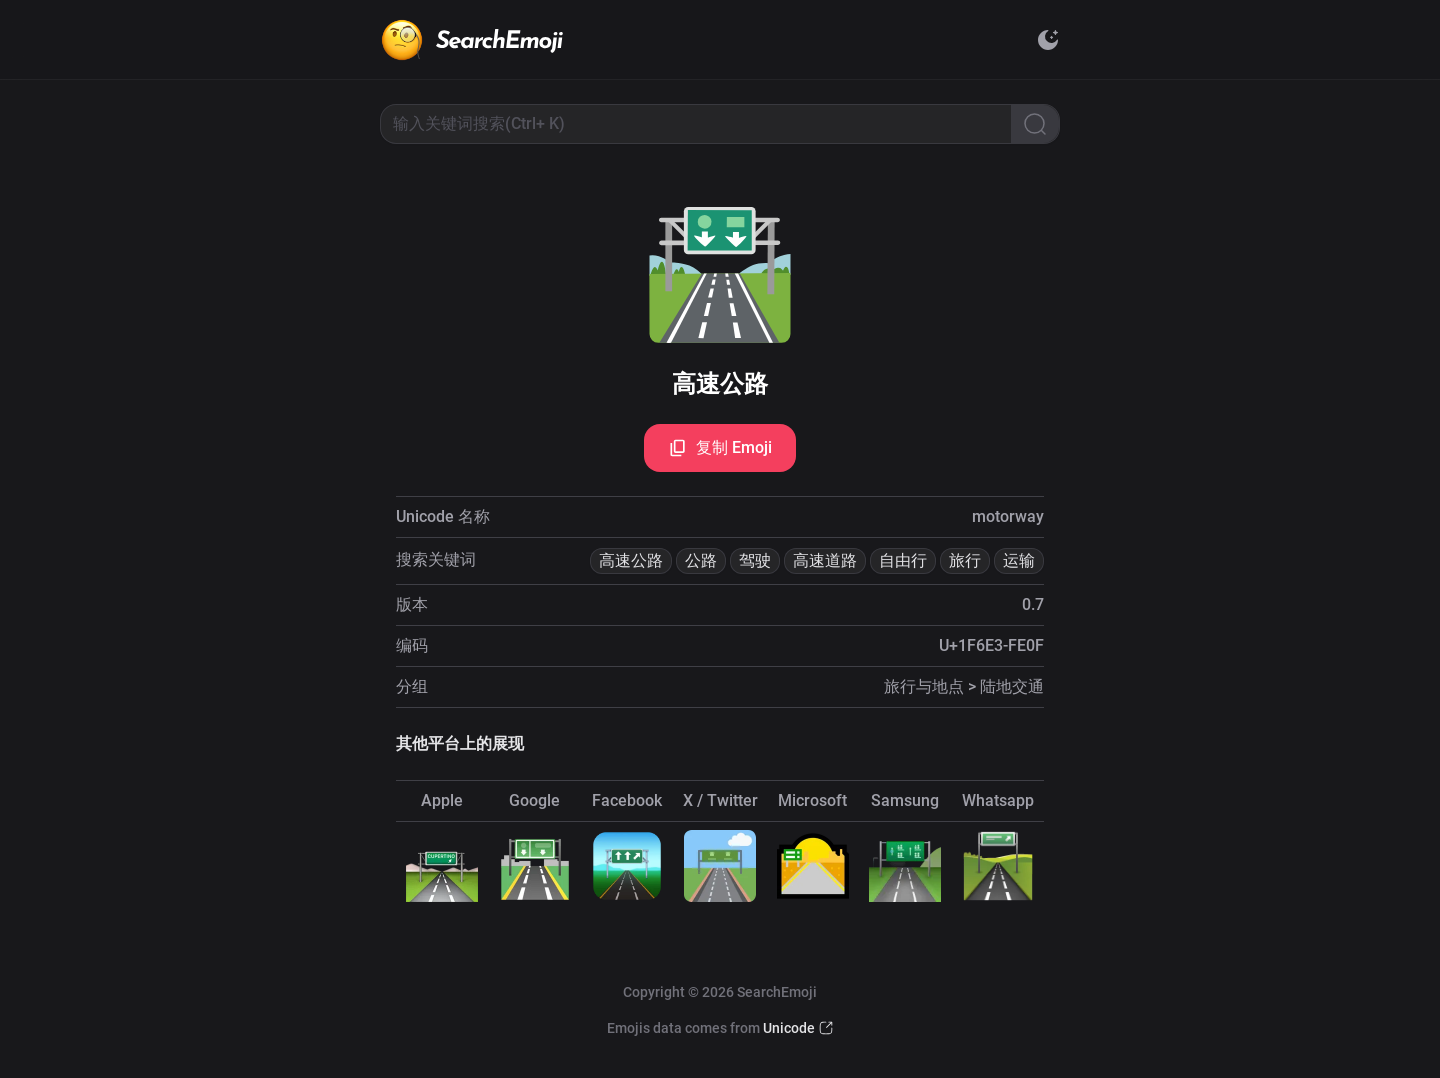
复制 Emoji (720, 448)
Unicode (789, 1028)
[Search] (1035, 124)
